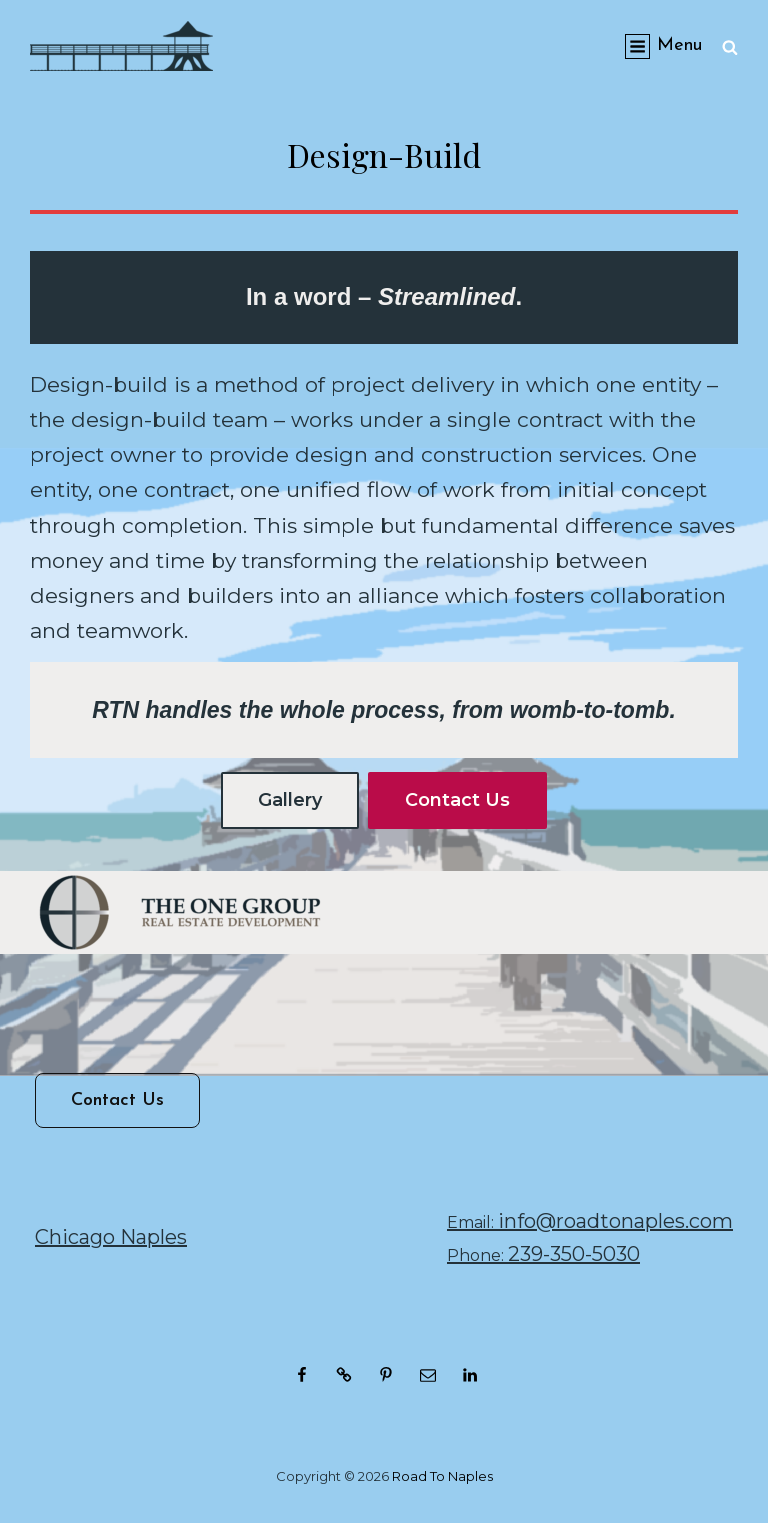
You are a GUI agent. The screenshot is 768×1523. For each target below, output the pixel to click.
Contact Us (457, 800)
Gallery (290, 800)
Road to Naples (442, 1476)
